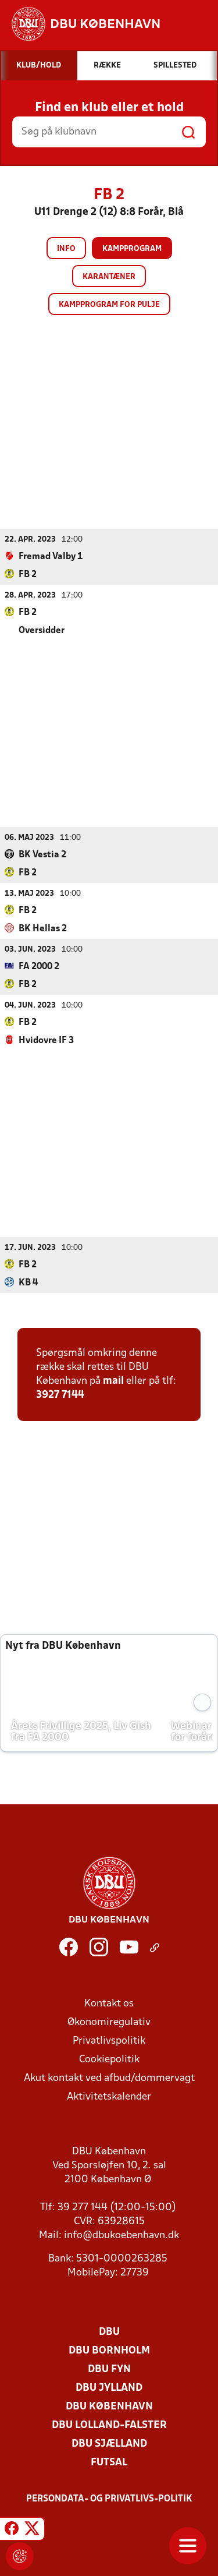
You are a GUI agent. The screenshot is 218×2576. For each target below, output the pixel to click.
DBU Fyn (109, 2369)
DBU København (109, 2406)
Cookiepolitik (109, 2059)
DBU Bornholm (109, 2350)
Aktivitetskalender (109, 2096)
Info (66, 249)
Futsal (109, 2462)
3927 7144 (60, 1395)
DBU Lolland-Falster (109, 2425)
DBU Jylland (109, 2388)
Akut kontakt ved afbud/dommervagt (109, 2078)
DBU (109, 2332)
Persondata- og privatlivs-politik (109, 2498)
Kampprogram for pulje (109, 305)
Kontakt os (109, 2003)
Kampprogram (132, 249)
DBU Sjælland (109, 2443)
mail (113, 1381)
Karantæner (109, 277)
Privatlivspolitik (109, 2040)
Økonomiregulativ (109, 2022)
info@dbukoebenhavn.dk (121, 2235)
